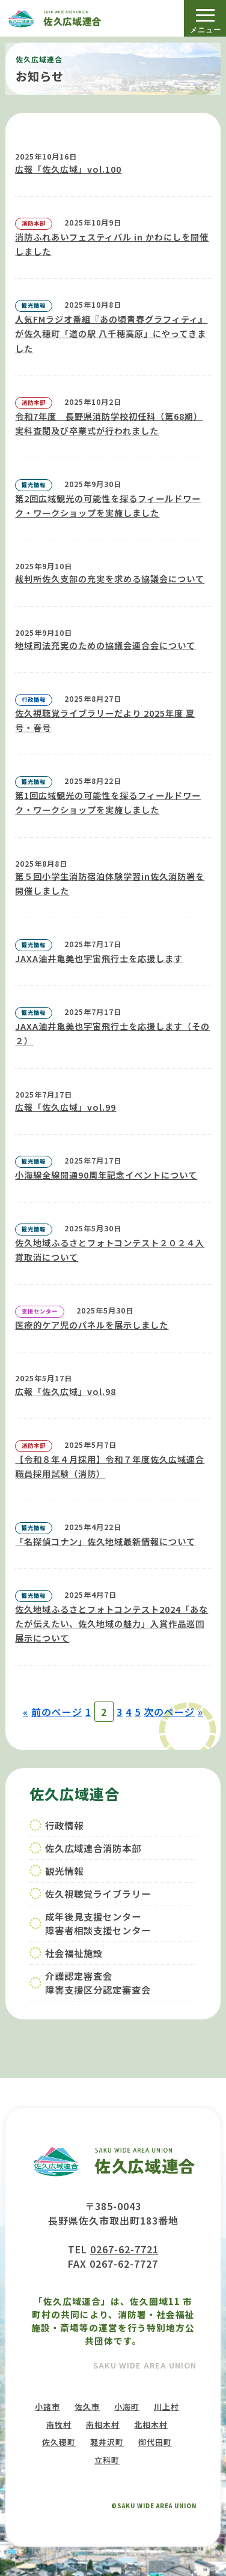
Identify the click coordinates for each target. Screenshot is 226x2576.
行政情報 (64, 1825)
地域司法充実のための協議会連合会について (105, 645)
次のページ (169, 1712)
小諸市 (47, 2406)
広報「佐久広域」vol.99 (65, 1107)
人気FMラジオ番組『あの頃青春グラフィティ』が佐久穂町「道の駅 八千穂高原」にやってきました (111, 333)
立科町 (107, 2460)
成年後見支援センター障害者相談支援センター (98, 1923)
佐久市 (87, 2406)
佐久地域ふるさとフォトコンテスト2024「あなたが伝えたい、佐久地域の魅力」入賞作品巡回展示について (111, 1623)
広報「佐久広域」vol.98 (65, 1391)
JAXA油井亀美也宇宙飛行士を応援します (99, 958)
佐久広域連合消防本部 (93, 1847)
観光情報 (64, 1870)
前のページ (56, 1712)
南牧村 (59, 2424)
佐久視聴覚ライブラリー (98, 1893)
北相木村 (151, 2424)
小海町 (126, 2406)
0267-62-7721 (124, 2249)
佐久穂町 (59, 2442)
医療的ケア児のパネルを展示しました (91, 1325)
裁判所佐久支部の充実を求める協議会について (109, 579)
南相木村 (103, 2424)
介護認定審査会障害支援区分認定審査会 (98, 1982)
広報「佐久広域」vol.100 (68, 169)
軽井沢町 (107, 2442)
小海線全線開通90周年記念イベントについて (106, 1175)
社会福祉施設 (74, 1952)
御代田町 (155, 2442)
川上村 (166, 2406)
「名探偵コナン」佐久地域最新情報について (105, 1541)
